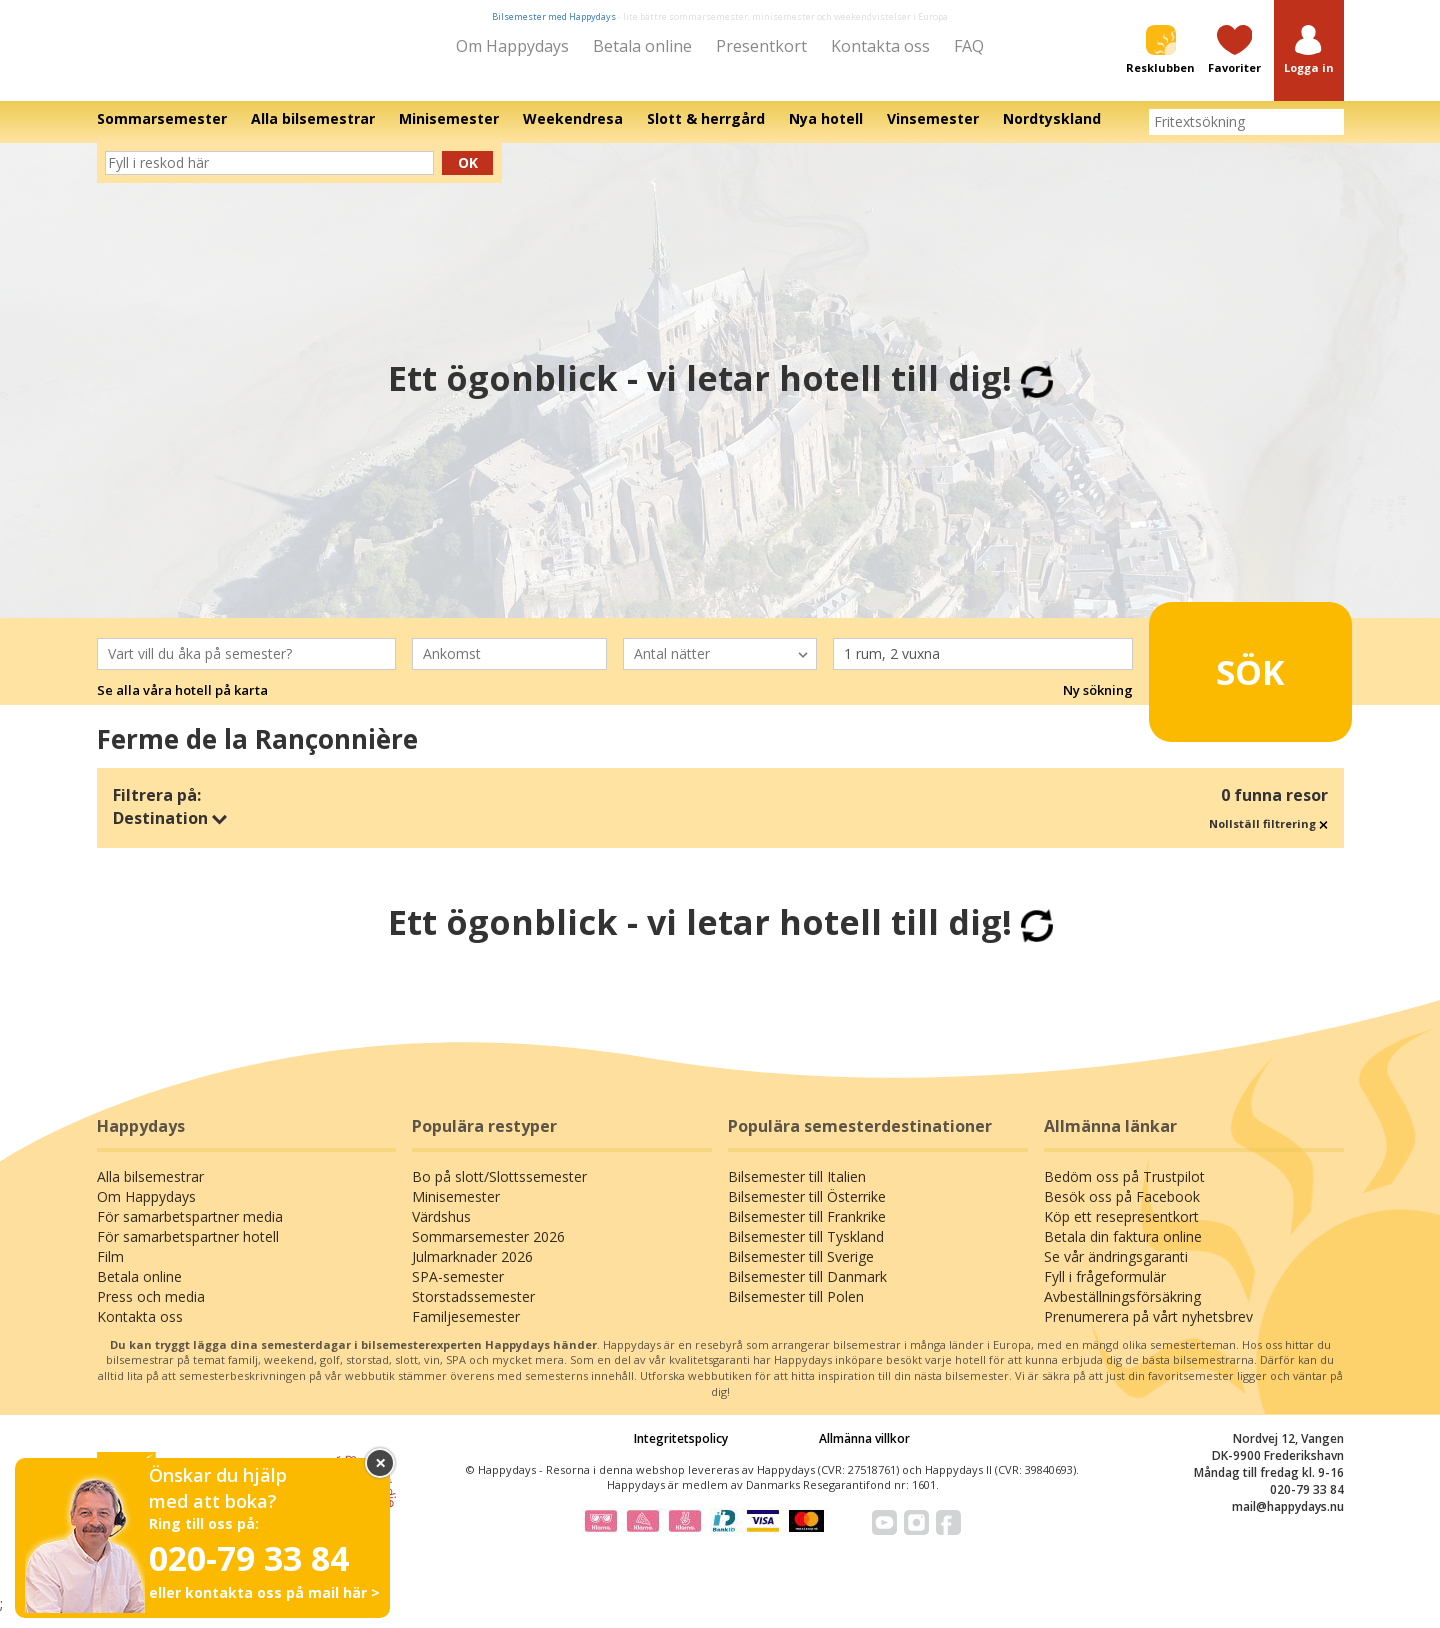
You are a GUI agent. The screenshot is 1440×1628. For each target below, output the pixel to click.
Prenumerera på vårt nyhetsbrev (1148, 1330)
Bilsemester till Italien (797, 1190)
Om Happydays (512, 46)
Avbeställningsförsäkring (1122, 1310)
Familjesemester (466, 1330)
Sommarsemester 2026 (488, 1250)
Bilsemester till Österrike (807, 1210)
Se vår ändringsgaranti (1116, 1270)
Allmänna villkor (864, 1451)
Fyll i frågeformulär (1105, 1290)
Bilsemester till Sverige (801, 1270)
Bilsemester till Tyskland (806, 1250)
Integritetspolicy (681, 1451)
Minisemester (456, 1210)
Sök (1219, 677)
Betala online (642, 46)
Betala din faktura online (1123, 1250)
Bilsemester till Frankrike (807, 1230)
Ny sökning (1098, 704)
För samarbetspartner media (190, 1230)
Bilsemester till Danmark (807, 1290)
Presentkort (761, 46)
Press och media (151, 1310)
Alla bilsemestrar (150, 1190)
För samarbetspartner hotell (188, 1250)
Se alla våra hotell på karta (182, 704)
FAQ (969, 46)
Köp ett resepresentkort (1121, 1230)
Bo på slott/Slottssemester (499, 1190)
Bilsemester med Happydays (554, 16)
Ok (468, 176)
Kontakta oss (880, 46)
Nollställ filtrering (1268, 837)
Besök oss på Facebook (1122, 1210)
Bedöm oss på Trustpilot (1124, 1190)
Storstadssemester (473, 1310)
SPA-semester (458, 1290)
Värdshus (441, 1230)
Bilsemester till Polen (796, 1310)
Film (110, 1270)
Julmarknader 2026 (472, 1270)
